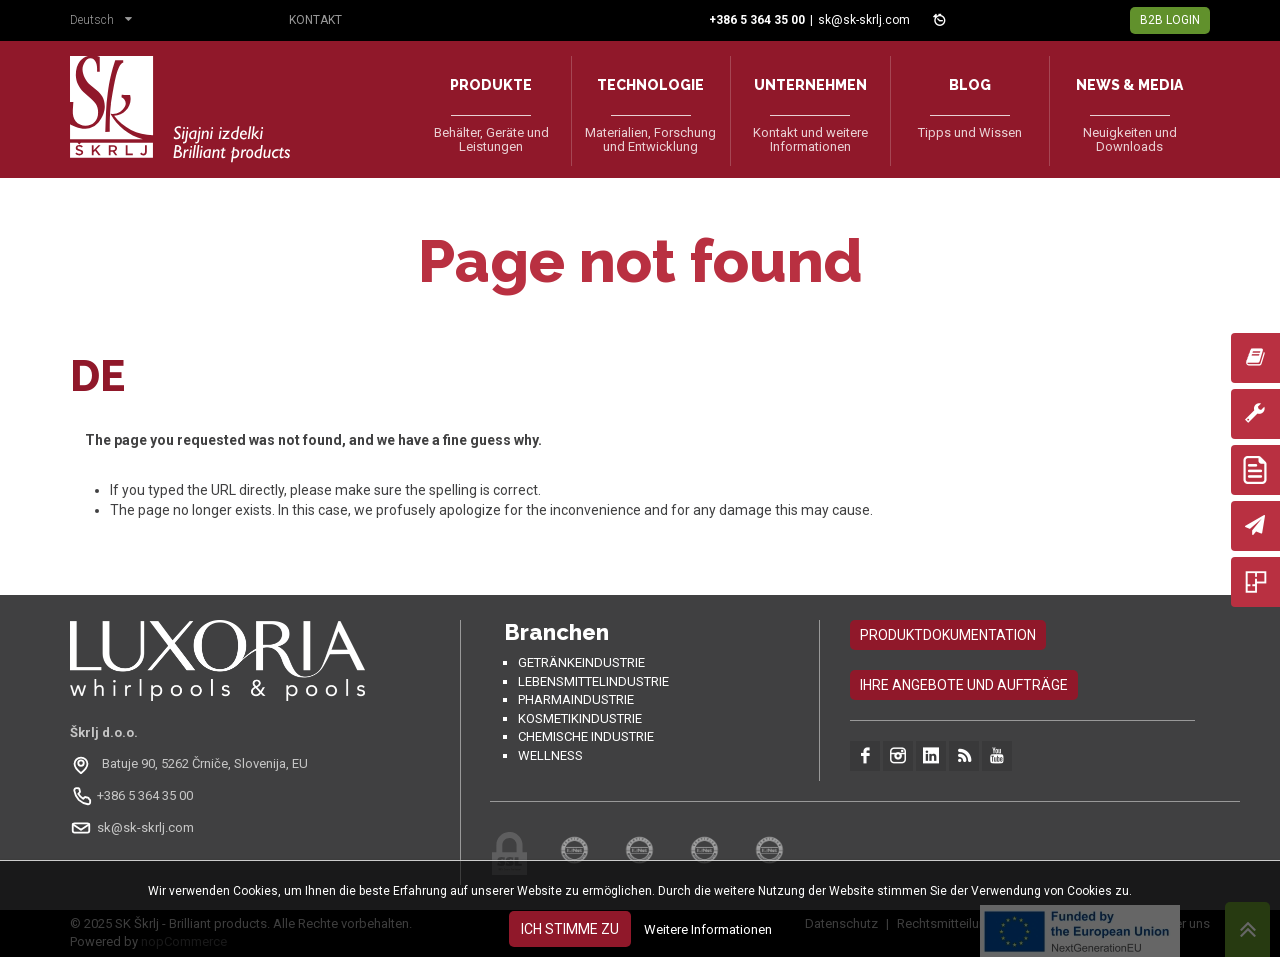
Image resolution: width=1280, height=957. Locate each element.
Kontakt (315, 20)
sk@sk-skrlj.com (864, 20)
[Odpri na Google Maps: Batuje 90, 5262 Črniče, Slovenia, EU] (191, 764)
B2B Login (1170, 20)
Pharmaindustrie (576, 699)
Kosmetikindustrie (580, 718)
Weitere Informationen (708, 929)
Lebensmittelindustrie (593, 681)
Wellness (550, 755)
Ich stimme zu (570, 929)
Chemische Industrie (586, 736)
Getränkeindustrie (581, 662)
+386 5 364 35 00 (145, 795)
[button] (106, 22)
